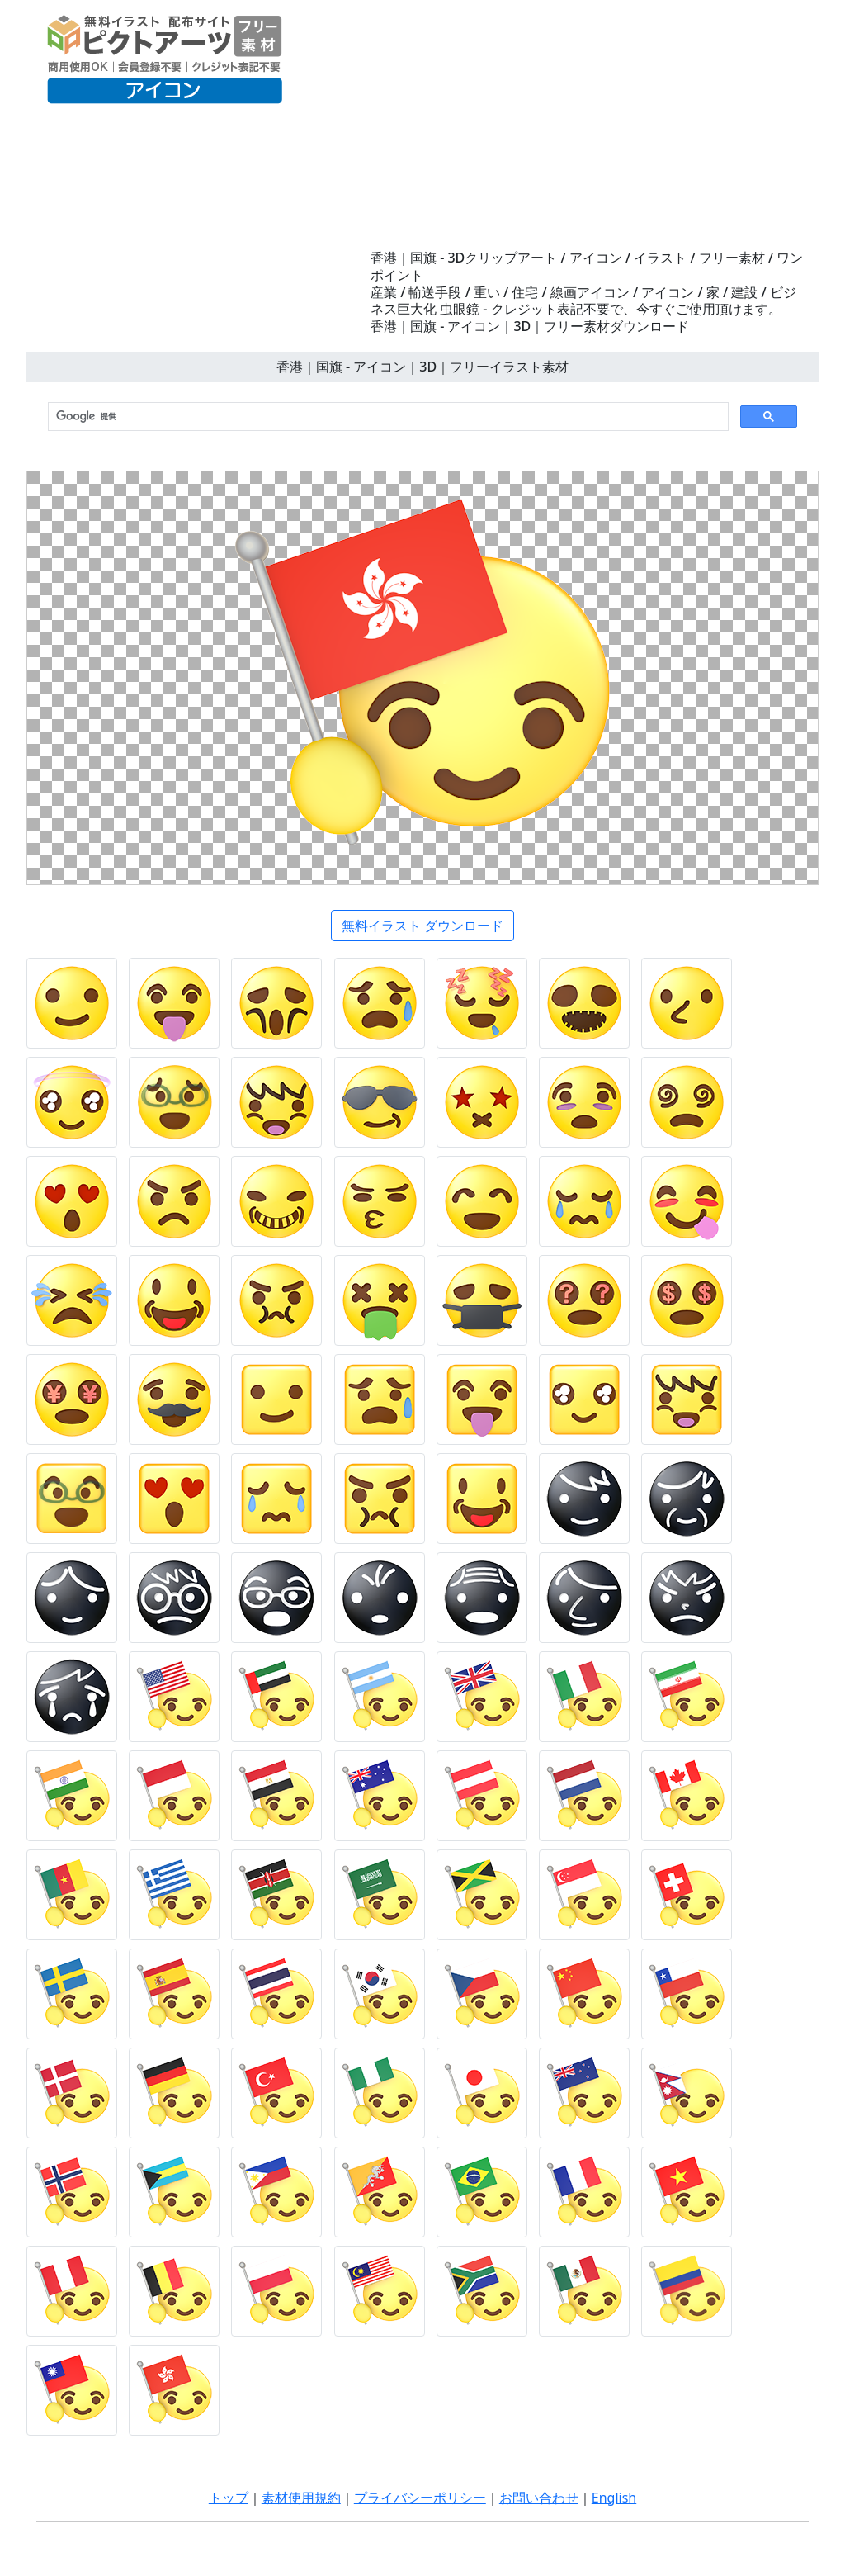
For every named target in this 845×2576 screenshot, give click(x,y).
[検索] (386, 417)
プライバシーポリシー (420, 2497)
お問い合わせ (538, 2497)
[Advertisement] (588, 125)
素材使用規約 (301, 2497)
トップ (228, 2497)
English (614, 2497)
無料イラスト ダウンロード (422, 925)
